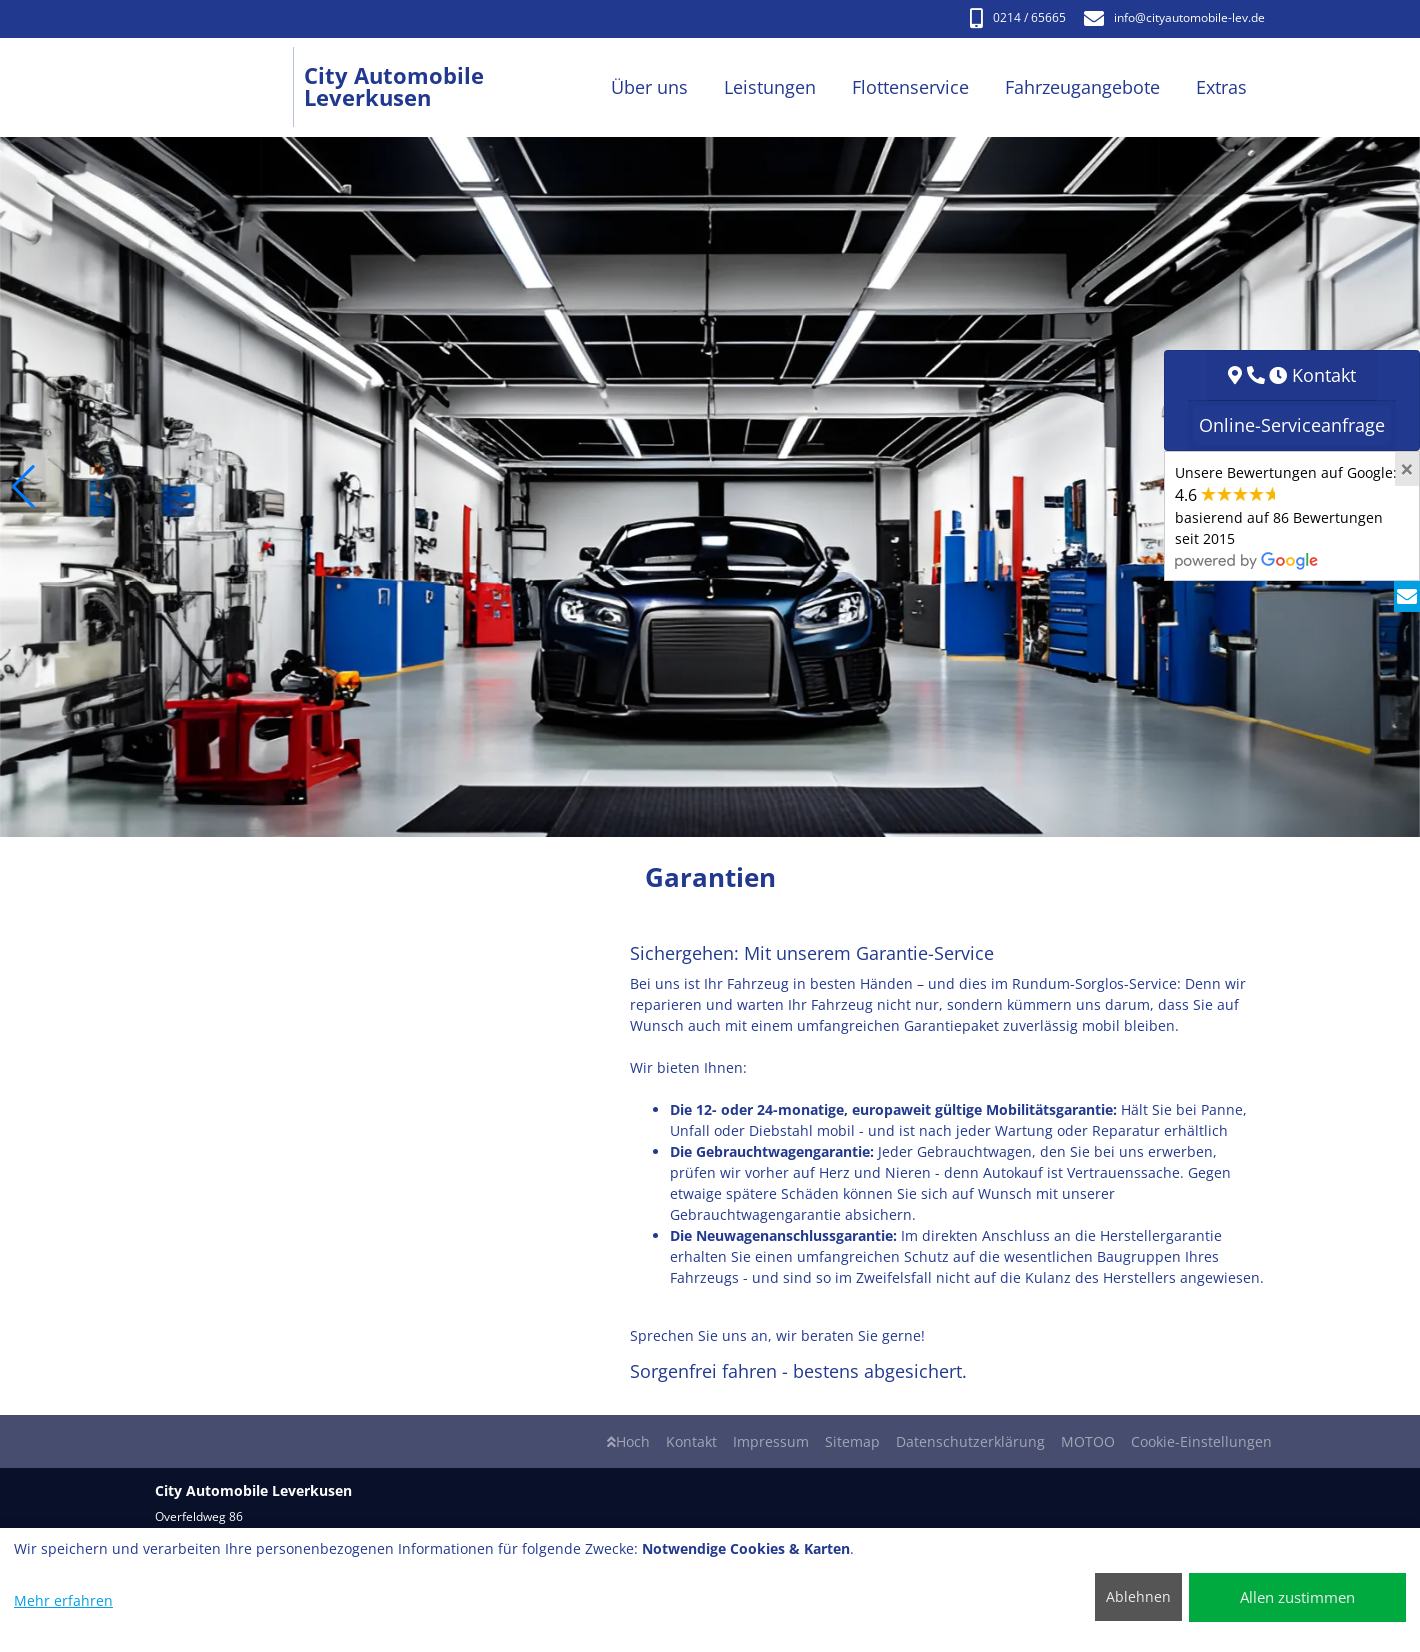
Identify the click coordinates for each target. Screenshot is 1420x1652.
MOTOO (1088, 1441)
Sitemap (852, 1441)
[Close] (1407, 469)
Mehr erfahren (63, 1600)
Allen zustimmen (1297, 1597)
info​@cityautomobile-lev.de (1174, 17)
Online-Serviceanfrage (1292, 425)
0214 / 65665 (1018, 17)
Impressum (771, 1441)
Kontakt (691, 1441)
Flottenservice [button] (910, 87)
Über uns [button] (649, 87)
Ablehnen (1138, 1596)
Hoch (628, 1441)
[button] (23, 487)
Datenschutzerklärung (970, 1441)
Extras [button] (1221, 87)
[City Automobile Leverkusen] (229, 87)
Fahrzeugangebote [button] (1082, 87)
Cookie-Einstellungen (1201, 1441)
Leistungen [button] (770, 87)
